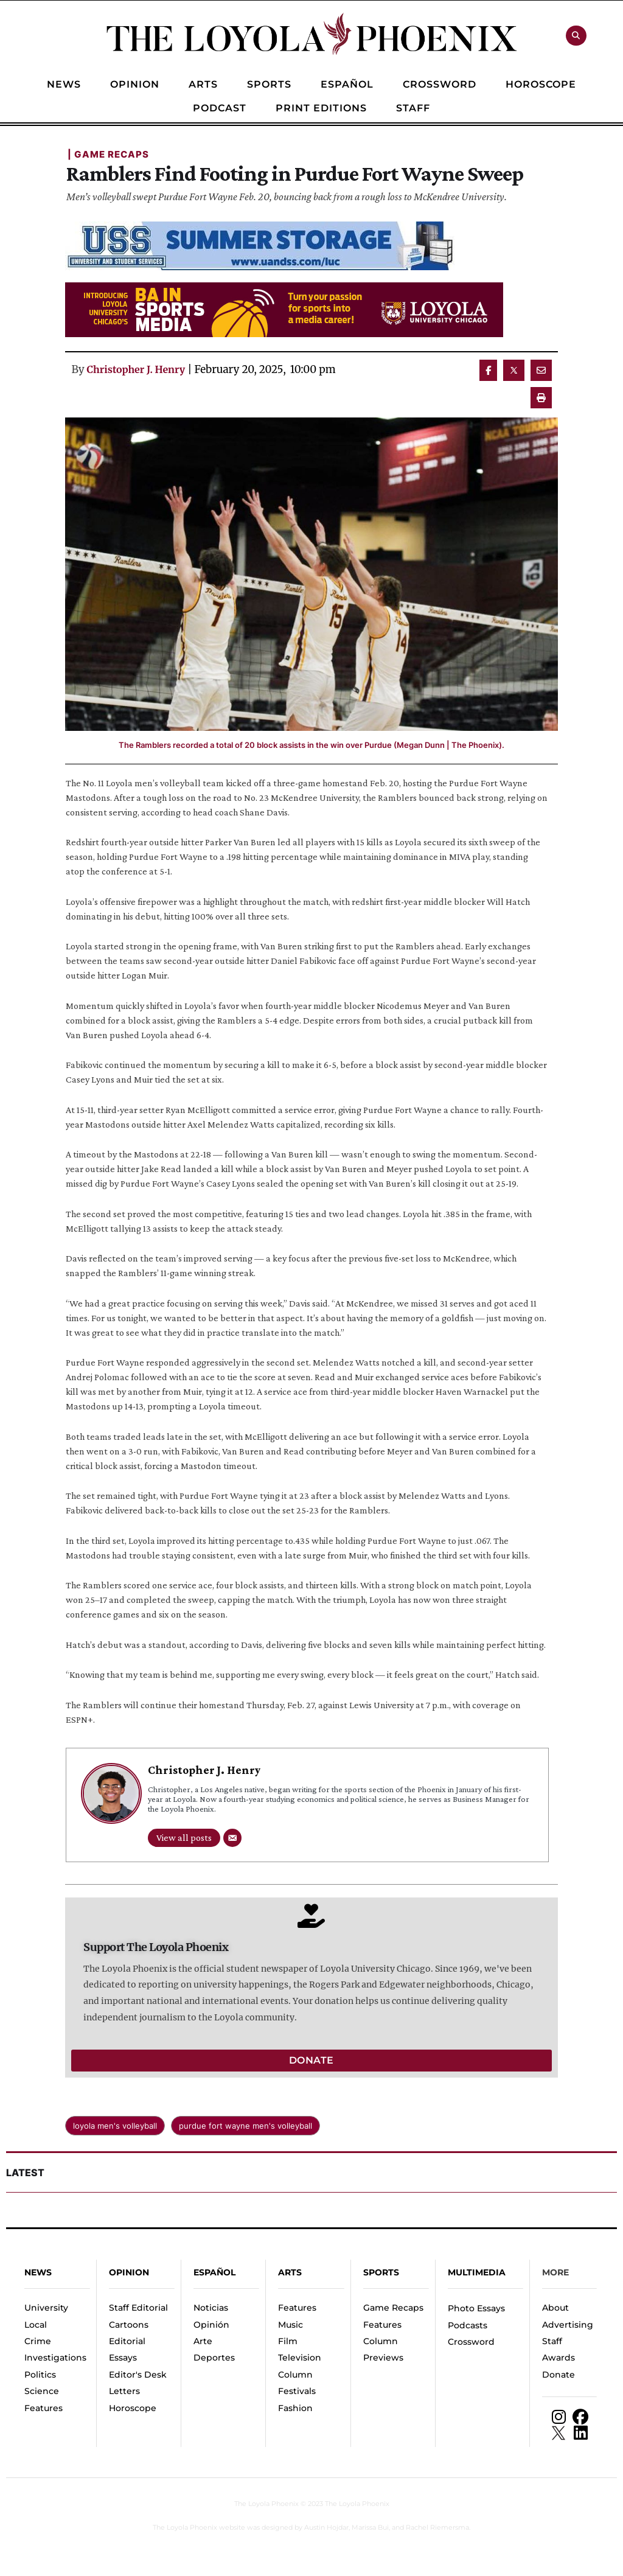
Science (41, 2391)
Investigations (55, 2357)
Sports (381, 2272)
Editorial (127, 2341)
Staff (552, 2341)
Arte (202, 2341)
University (46, 2307)
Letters (124, 2391)
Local (35, 2324)
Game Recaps (393, 2307)
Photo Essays (476, 2308)
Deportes (214, 2357)
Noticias (210, 2307)
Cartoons (128, 2324)
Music (290, 2324)
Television (299, 2357)
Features (43, 2408)
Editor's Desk (138, 2374)
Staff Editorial (138, 2307)
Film (288, 2341)
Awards (558, 2357)
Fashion (295, 2408)
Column (295, 2374)
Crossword (471, 2341)
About (555, 2307)
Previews (383, 2357)
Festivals (297, 2391)
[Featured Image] (311, 574)
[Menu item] (64, 84)
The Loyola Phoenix (266, 2503)
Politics (40, 2374)
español (214, 2272)
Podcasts (467, 2325)
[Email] (232, 1838)
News (38, 2272)
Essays (123, 2357)
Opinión (211, 2324)
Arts (290, 2272)
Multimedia (477, 2272)
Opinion (129, 2272)
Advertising (567, 2324)
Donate (558, 2374)
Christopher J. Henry (136, 369)
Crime (37, 2341)
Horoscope (132, 2408)
